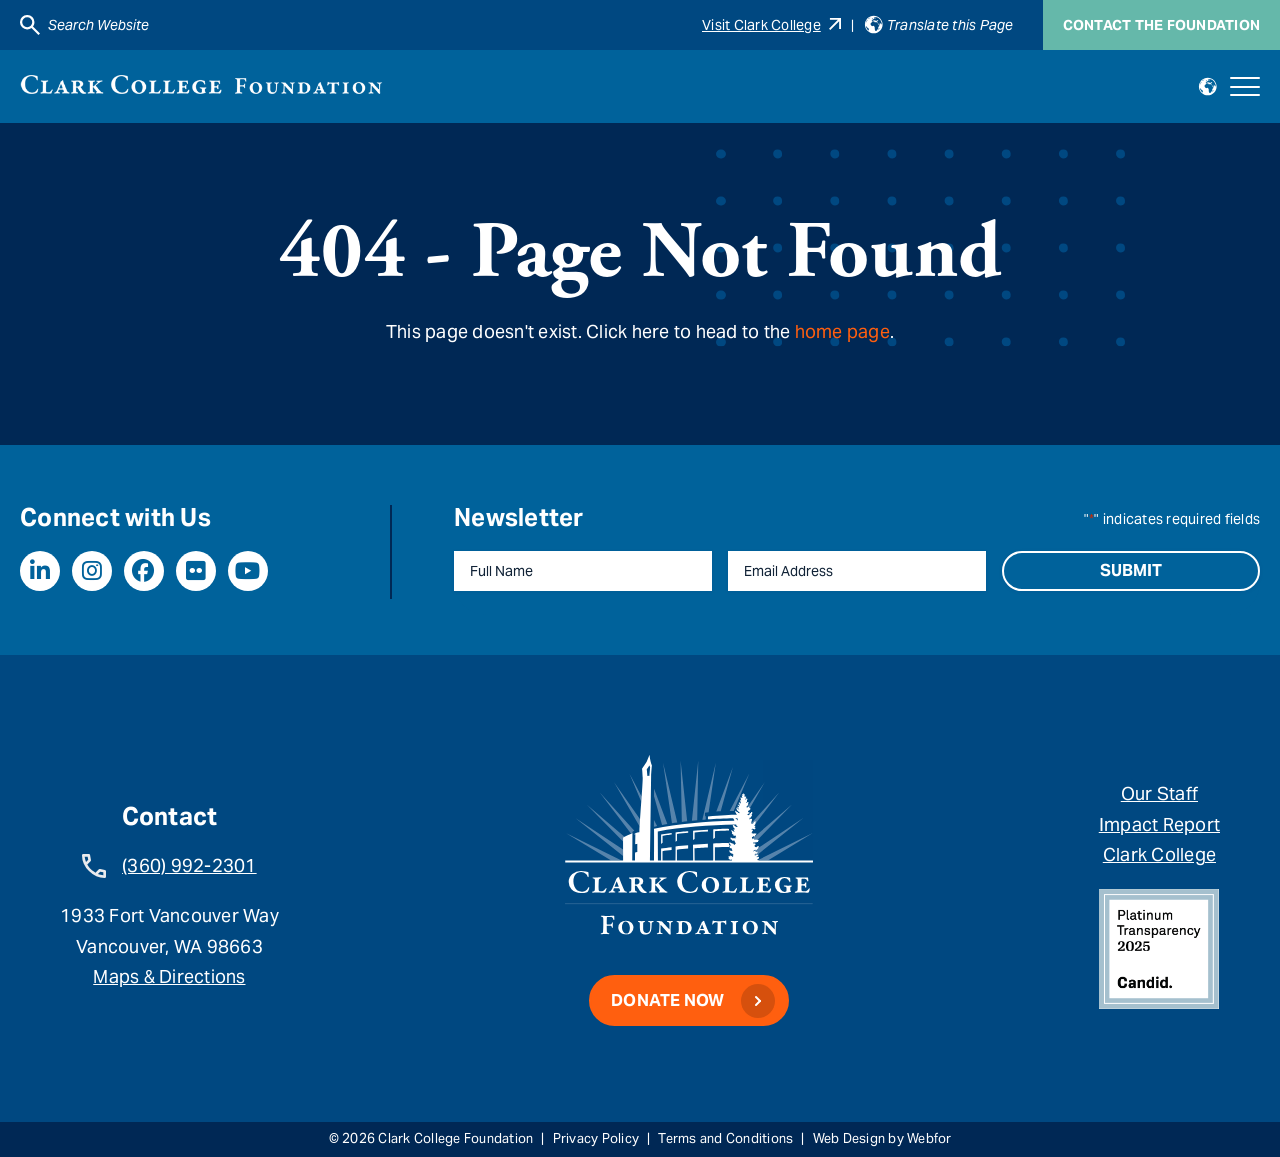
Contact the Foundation (1162, 25)
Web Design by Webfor (882, 1138)
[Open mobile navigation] (1245, 87)
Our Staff (1159, 793)
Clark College (1159, 854)
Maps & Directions (169, 976)
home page (842, 331)
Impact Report (1159, 824)
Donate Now (668, 1000)
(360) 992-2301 (189, 865)
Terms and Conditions (725, 1138)
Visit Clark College (771, 25)
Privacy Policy (596, 1138)
